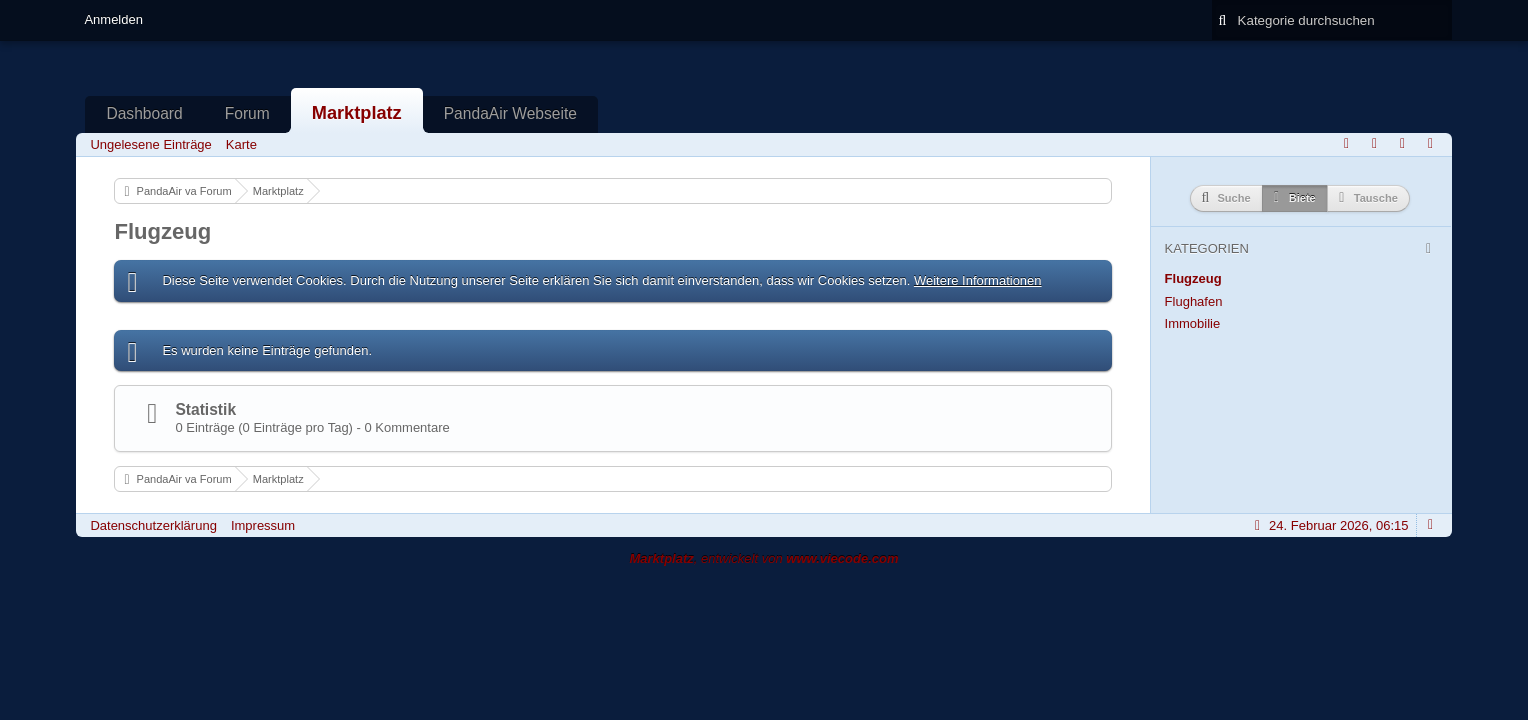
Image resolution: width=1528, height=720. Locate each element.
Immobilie (1193, 323)
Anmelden (113, 19)
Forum (247, 113)
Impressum (263, 525)
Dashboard (144, 113)
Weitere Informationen (978, 280)
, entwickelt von (763, 558)
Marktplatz (357, 113)
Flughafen (1194, 301)
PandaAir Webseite (510, 113)
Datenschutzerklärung (153, 525)
